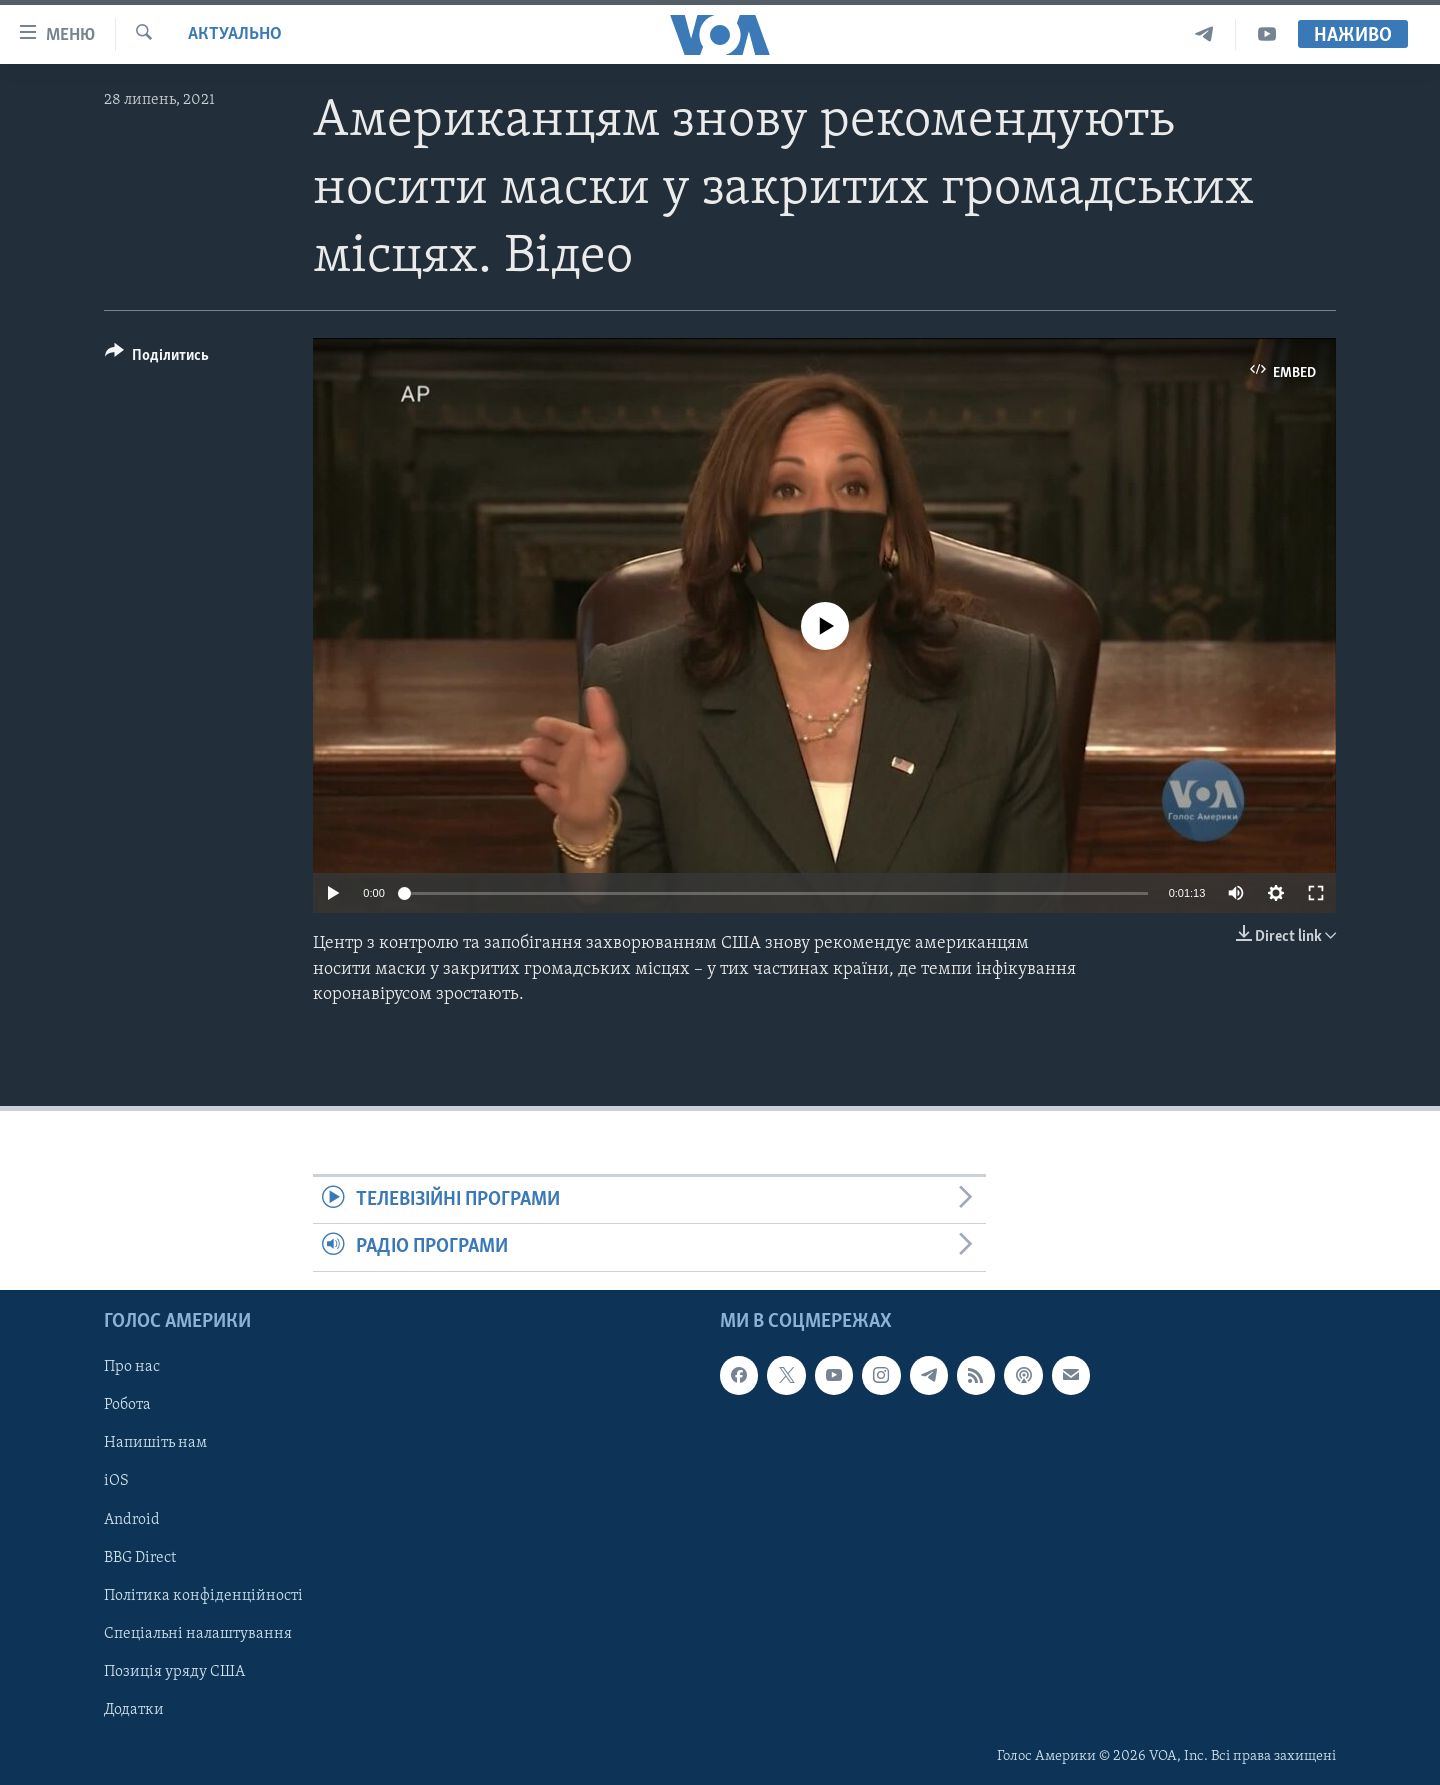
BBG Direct (140, 1557)
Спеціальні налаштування (198, 1633)
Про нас (132, 1367)
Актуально (235, 34)
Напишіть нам (155, 1443)
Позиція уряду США (174, 1671)
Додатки (134, 1709)
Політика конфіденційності (203, 1595)
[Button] (157, 358)
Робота (127, 1405)
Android (132, 1519)
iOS (116, 1481)
